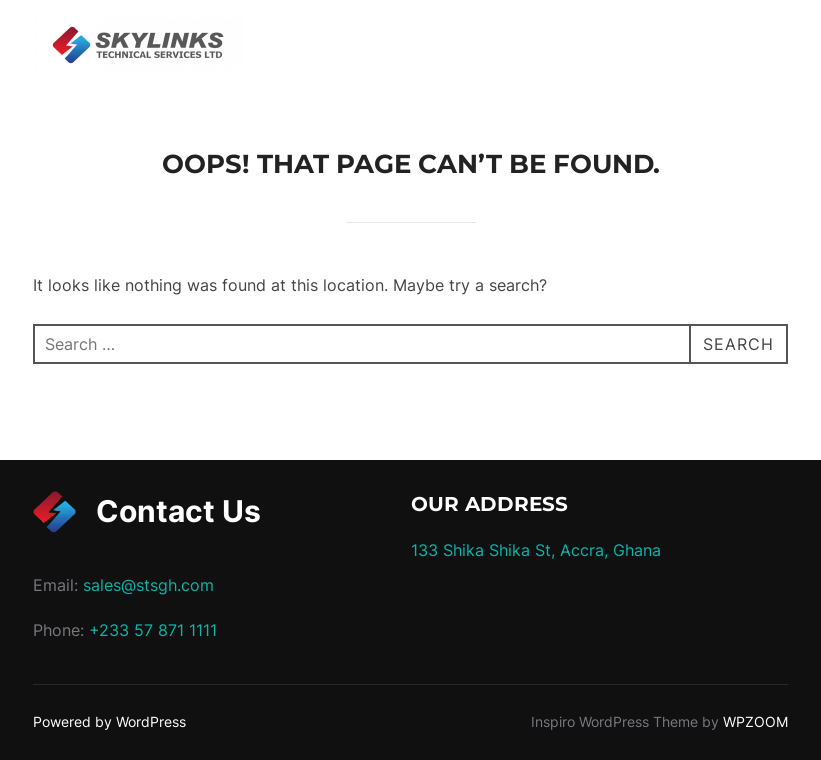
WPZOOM (755, 721)
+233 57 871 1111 (153, 630)
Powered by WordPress (109, 721)
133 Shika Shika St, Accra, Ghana (536, 550)
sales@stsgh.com (148, 585)
